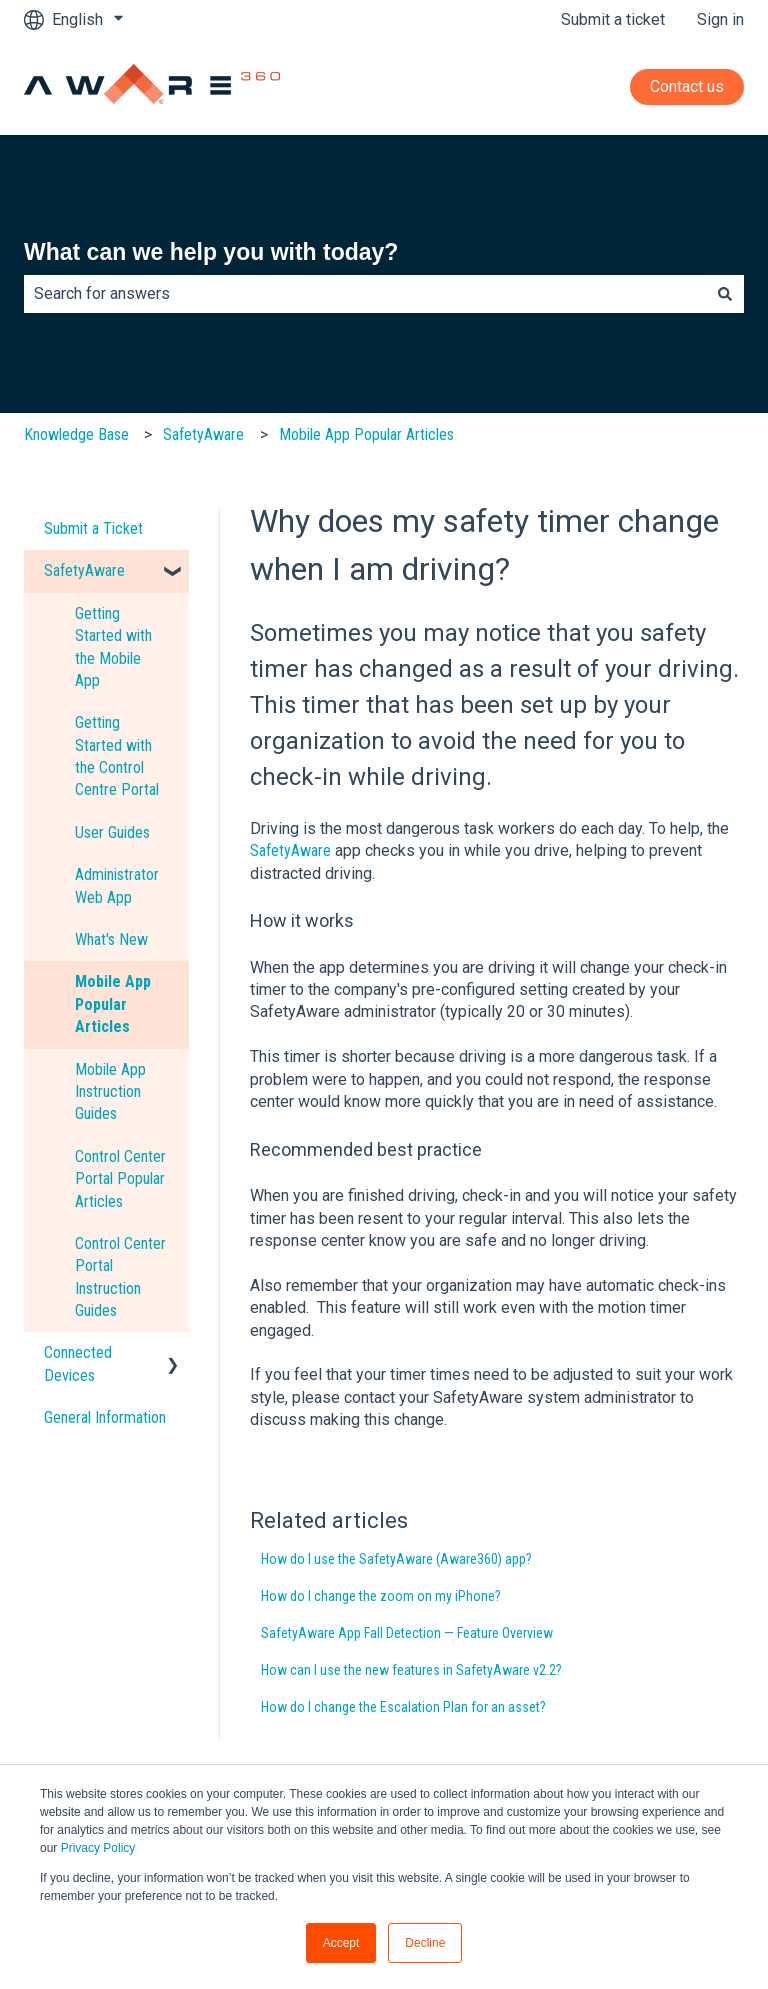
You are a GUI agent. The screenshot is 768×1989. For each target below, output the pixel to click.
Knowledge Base (76, 434)
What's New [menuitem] (111, 939)
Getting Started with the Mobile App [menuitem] (113, 647)
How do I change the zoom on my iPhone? (381, 1596)
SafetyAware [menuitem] (84, 570)
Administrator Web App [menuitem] (117, 885)
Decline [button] (425, 1943)
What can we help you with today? (211, 252)
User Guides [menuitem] (112, 832)
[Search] (725, 294)
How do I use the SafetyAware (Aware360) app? (396, 1559)
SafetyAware (203, 434)
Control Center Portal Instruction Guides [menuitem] (120, 1277)
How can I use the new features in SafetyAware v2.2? (411, 1670)
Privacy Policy (98, 1848)
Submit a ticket (613, 19)
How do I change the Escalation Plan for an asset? (403, 1707)
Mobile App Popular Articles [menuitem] (113, 1004)
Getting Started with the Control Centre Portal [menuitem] (117, 756)
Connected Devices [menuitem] (78, 1363)
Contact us (687, 86)
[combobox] (365, 294)
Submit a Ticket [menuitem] (93, 528)
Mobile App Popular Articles (366, 434)
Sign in (720, 19)
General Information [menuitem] (105, 1417)
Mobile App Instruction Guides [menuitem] (110, 1092)
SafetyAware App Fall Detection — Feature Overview (407, 1633)
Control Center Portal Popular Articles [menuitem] (120, 1179)
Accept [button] (341, 1943)
